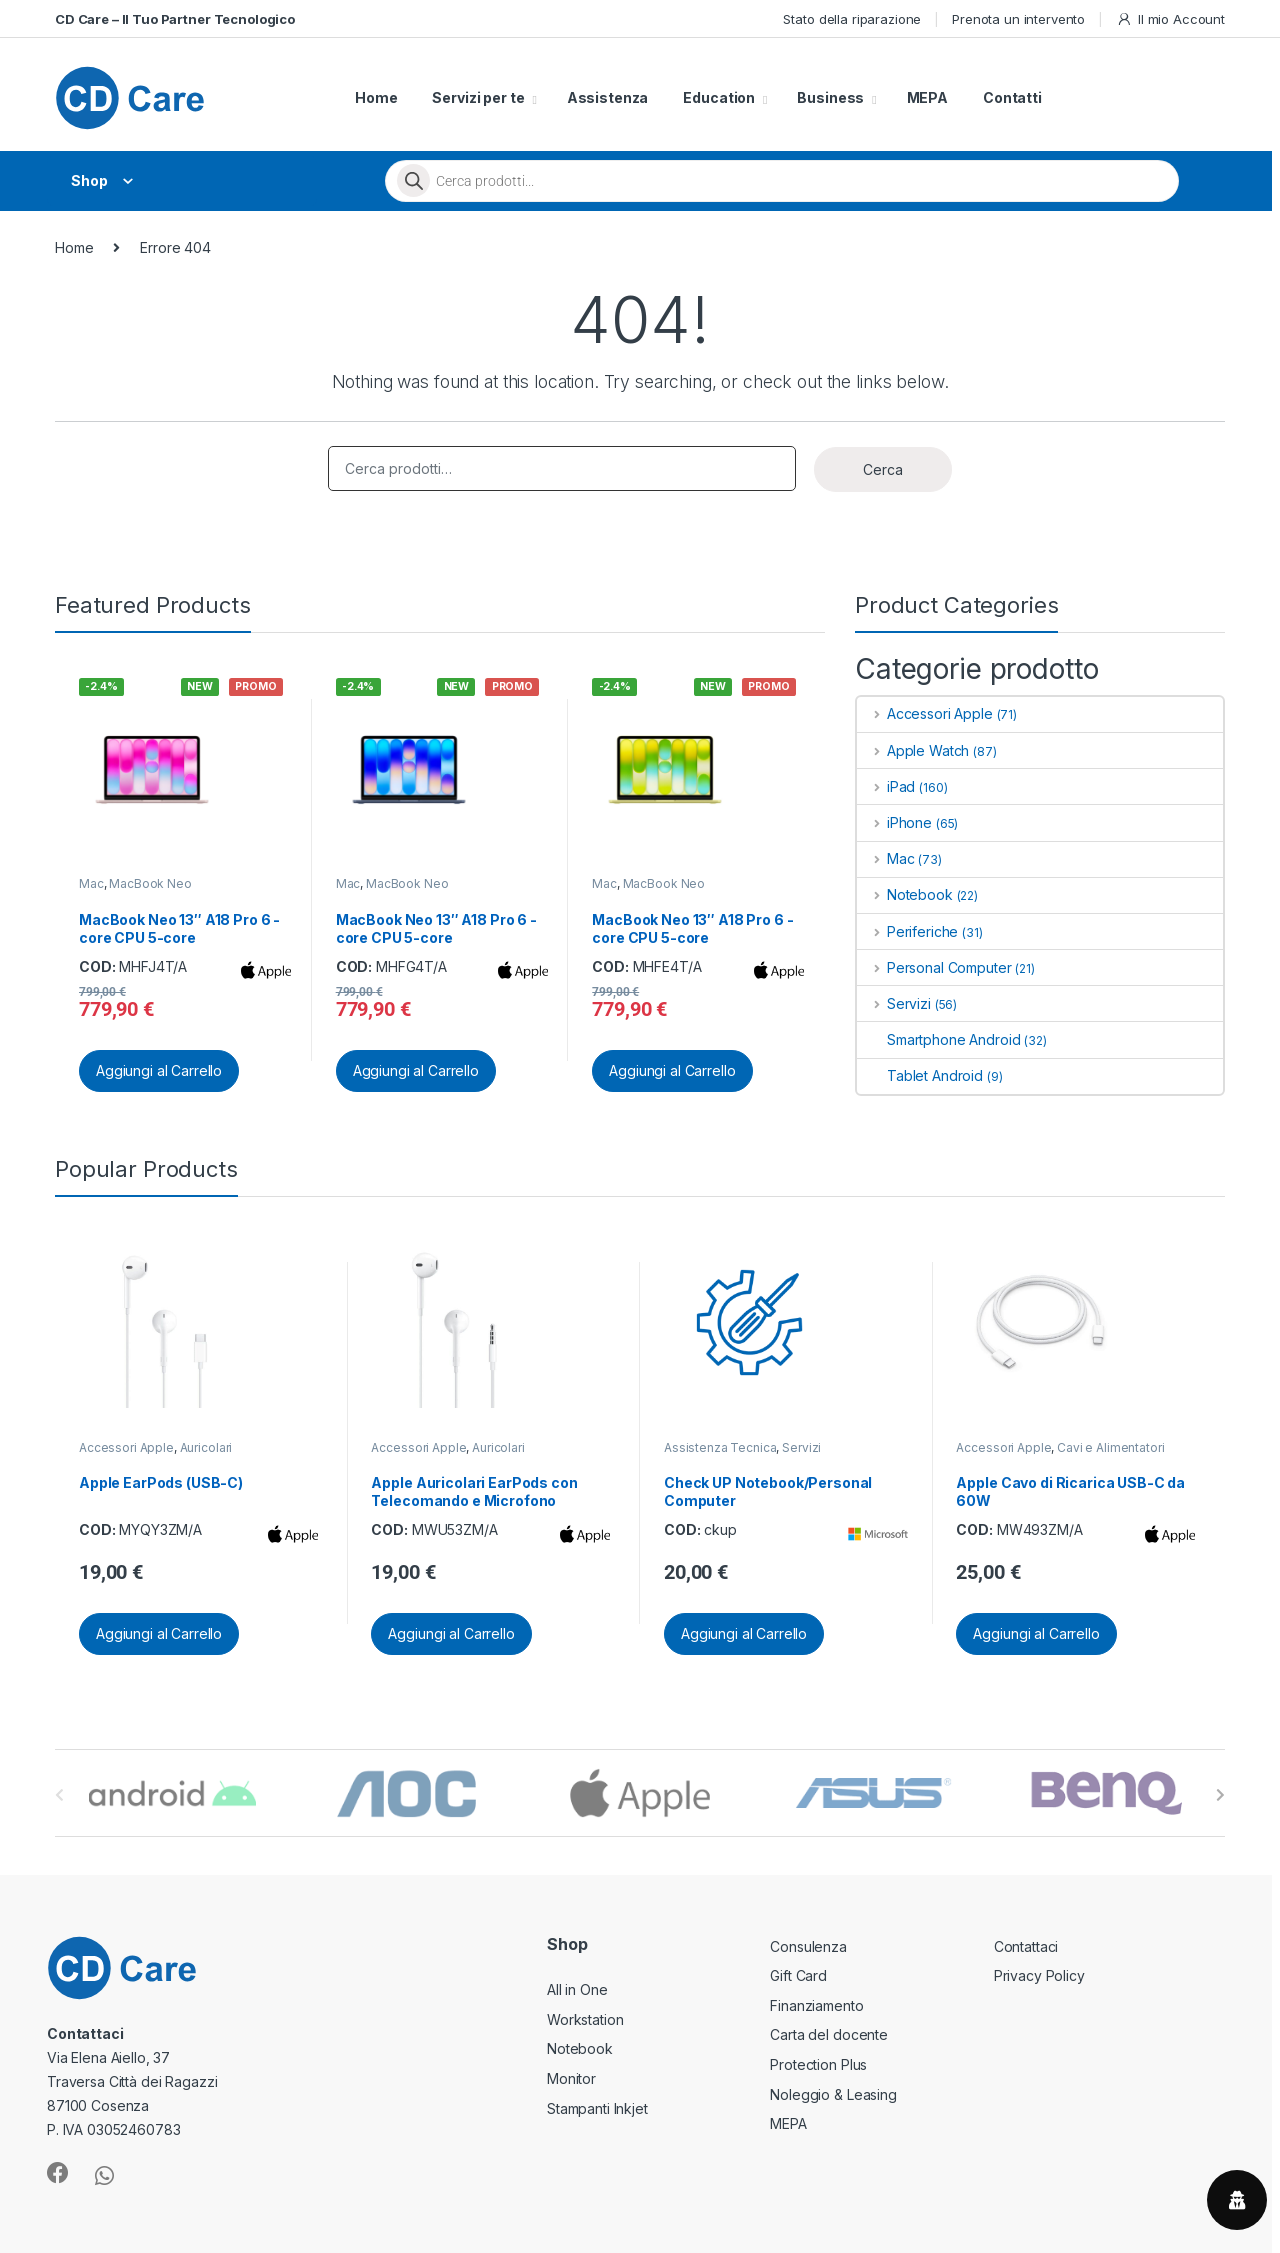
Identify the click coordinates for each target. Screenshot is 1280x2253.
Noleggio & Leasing (833, 2094)
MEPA (927, 97)
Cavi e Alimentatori (1110, 1447)
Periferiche (907, 931)
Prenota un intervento (1018, 19)
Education (719, 97)
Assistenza (608, 97)
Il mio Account (1170, 19)
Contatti (1012, 97)
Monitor (571, 2078)
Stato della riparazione (852, 19)
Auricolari (206, 1447)
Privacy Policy (1039, 1975)
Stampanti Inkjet (597, 2108)
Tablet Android (920, 1075)
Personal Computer (934, 967)
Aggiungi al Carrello (159, 1070)
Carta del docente (829, 2034)
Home (376, 97)
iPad (886, 786)
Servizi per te (478, 97)
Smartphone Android (938, 1039)
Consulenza (808, 1946)
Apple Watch (913, 750)
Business (830, 97)
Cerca (883, 469)
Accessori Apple (925, 713)
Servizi (894, 1003)
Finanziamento (816, 2005)
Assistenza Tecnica (720, 1447)
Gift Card (798, 1975)
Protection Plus (818, 2064)
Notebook (905, 894)
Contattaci (1026, 1946)
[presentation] (1220, 1795)
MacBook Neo (150, 883)
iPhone (894, 822)
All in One (577, 1989)
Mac (91, 883)
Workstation (585, 2019)
